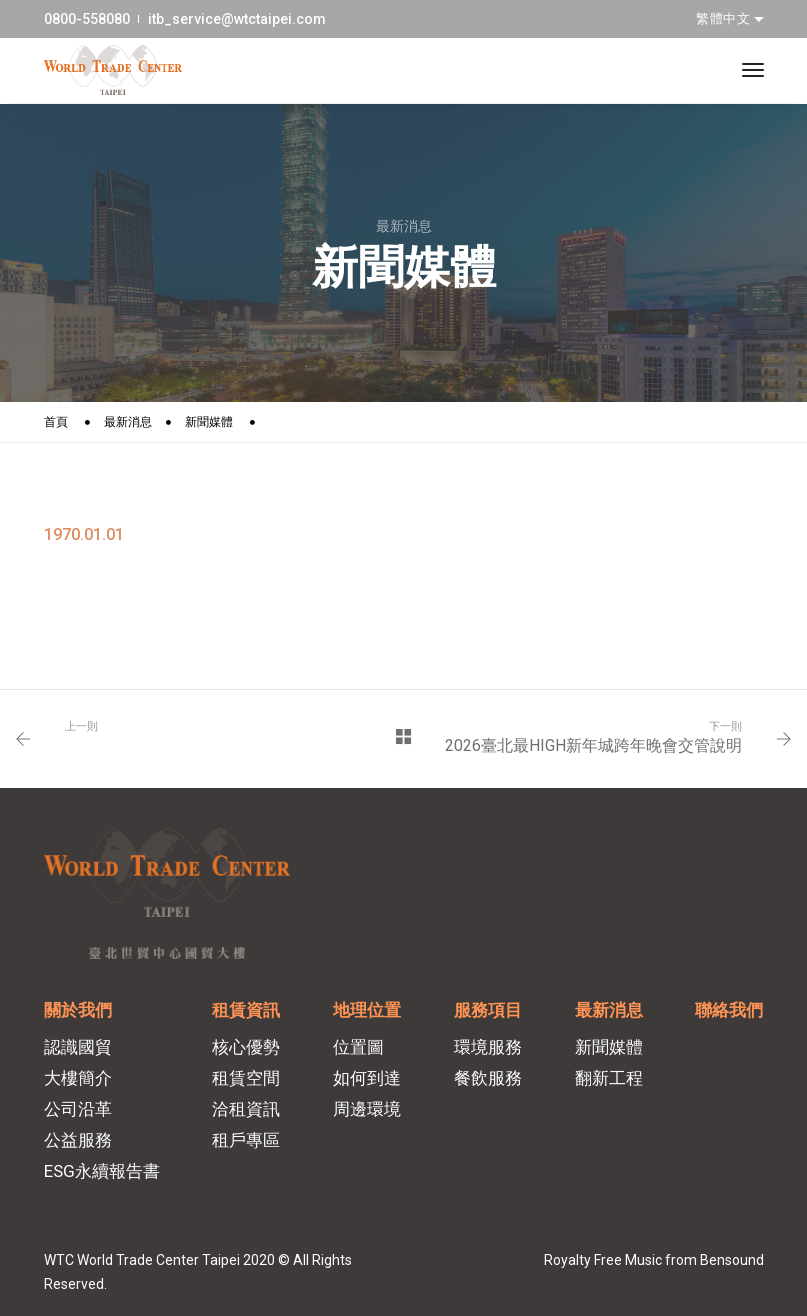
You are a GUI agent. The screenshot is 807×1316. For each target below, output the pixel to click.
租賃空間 (246, 1078)
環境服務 (488, 1047)
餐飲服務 (488, 1078)
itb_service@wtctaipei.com (237, 19)
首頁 (56, 422)
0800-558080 (87, 19)
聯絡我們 (729, 1010)
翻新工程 (609, 1078)
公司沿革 (78, 1109)
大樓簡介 (78, 1078)
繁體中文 (725, 18)
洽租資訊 (246, 1109)
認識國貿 (78, 1047)
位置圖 (358, 1047)
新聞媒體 (209, 422)
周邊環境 (367, 1109)
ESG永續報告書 (102, 1171)
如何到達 (367, 1078)
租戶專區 (246, 1140)
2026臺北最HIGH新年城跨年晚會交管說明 (593, 745)
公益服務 (78, 1140)
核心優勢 (246, 1047)
